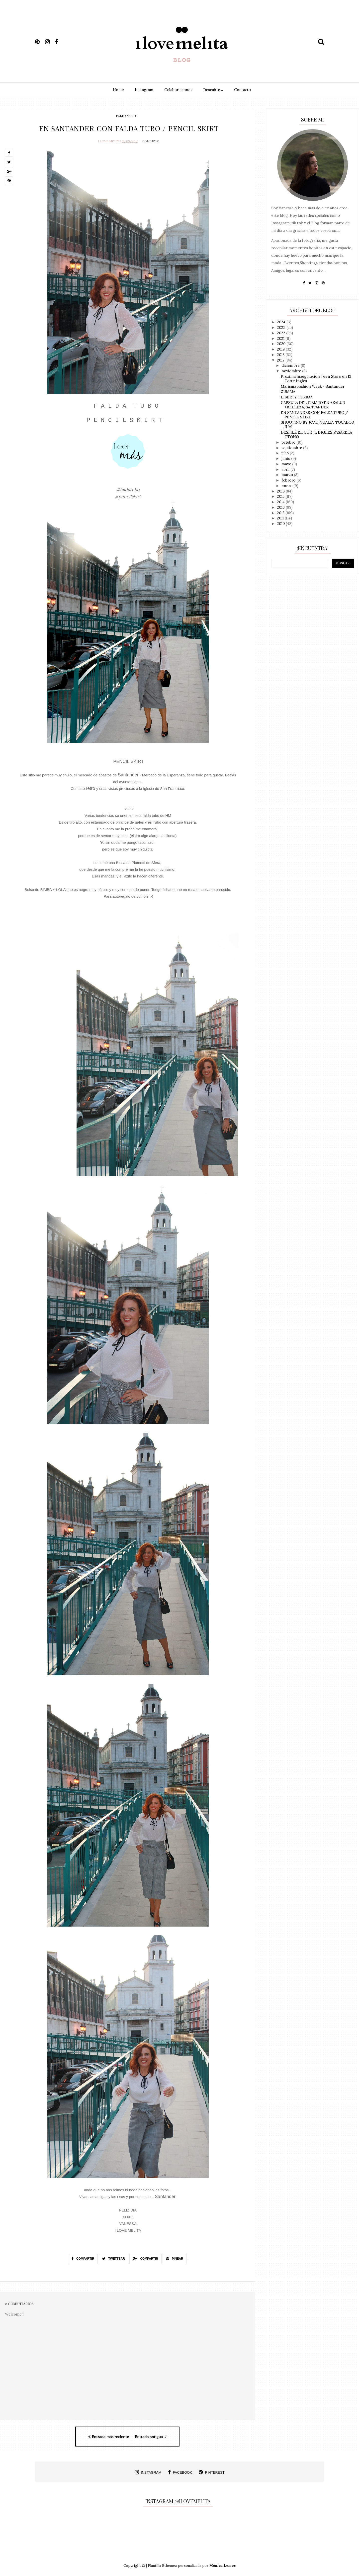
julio (285, 453)
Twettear (113, 2257)
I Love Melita (109, 139)
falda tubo (126, 116)
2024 (281, 322)
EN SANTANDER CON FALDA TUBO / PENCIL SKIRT (314, 414)
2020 (281, 343)
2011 (281, 518)
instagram (148, 2470)
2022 (281, 333)
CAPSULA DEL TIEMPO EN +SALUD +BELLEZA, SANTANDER (313, 404)
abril (285, 469)
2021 (281, 338)
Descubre (213, 89)
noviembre (291, 370)
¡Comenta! (150, 139)
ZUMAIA (288, 391)
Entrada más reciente (108, 2434)
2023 (281, 327)
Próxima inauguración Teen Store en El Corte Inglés (316, 378)
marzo (287, 474)
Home (118, 89)
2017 (281, 360)
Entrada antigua (151, 2434)
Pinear (174, 2257)
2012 (281, 512)
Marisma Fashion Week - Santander (313, 386)
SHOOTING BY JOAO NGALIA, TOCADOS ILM (317, 424)
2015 (281, 496)
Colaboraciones (178, 89)
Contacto (242, 89)
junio (286, 458)
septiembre (292, 447)
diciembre (291, 365)
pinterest (212, 2470)
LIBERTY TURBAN (297, 397)
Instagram (144, 89)
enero (287, 485)
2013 (281, 507)
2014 (281, 501)
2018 (281, 354)
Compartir (83, 2257)
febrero (288, 480)
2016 (281, 491)
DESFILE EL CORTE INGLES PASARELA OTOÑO (316, 434)
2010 (281, 523)
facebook (180, 2470)
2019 (281, 349)
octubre (288, 442)
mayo (286, 464)
